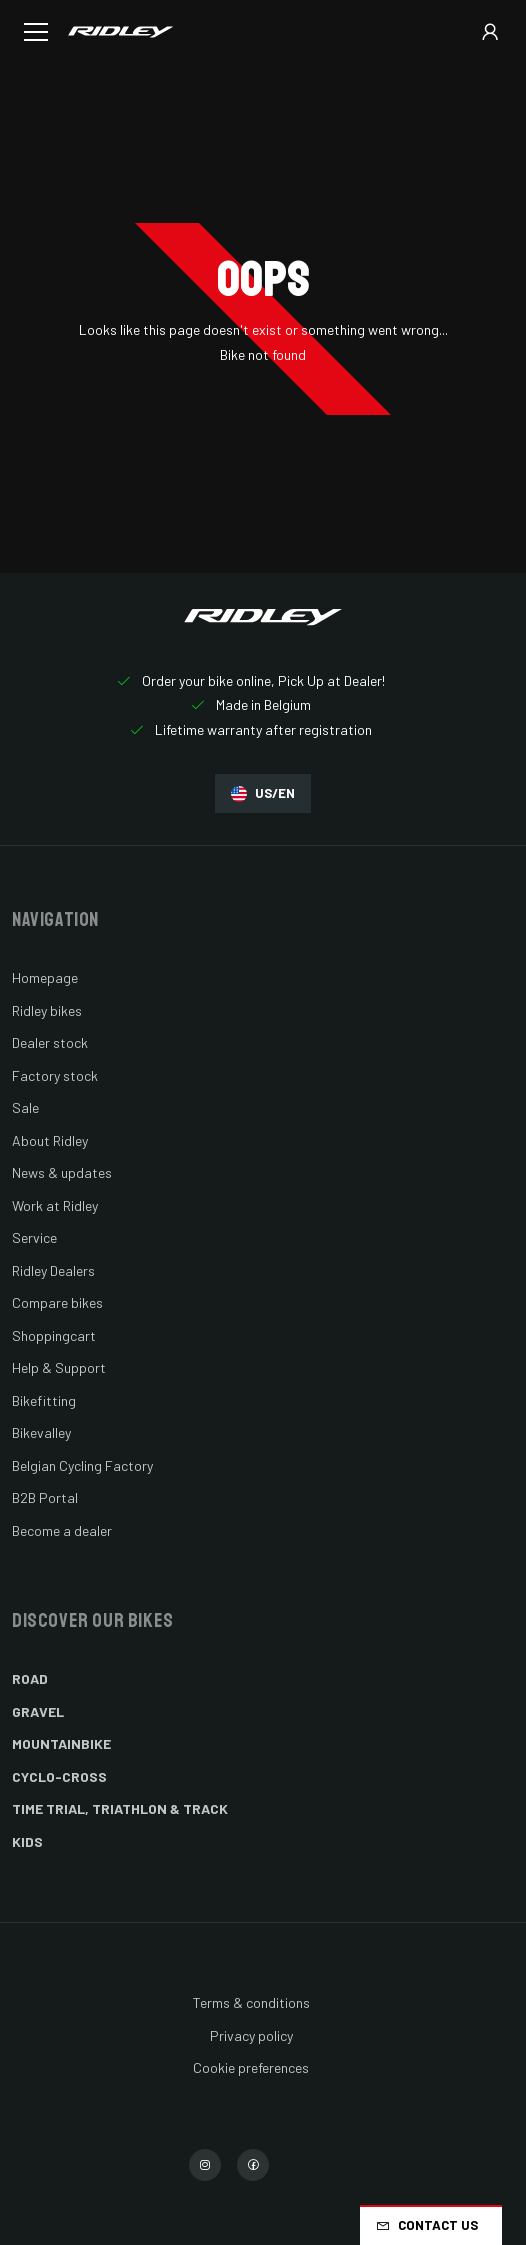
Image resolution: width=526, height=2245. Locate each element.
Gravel (38, 1711)
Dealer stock (50, 1042)
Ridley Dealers (53, 1270)
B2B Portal (45, 1497)
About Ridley (50, 1140)
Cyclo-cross (59, 1776)
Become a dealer (62, 1530)
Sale (25, 1107)
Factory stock (55, 1075)
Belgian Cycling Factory (82, 1465)
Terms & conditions (251, 2002)
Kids (27, 1841)
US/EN (263, 793)
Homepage (45, 977)
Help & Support (59, 1367)
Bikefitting (44, 1400)
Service (34, 1237)
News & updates (62, 1172)
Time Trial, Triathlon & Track (120, 1808)
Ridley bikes (47, 1010)
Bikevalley (41, 1432)
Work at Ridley (55, 1205)
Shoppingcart (54, 1335)
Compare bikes (57, 1302)
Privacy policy (251, 2035)
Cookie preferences (251, 2067)
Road (30, 1678)
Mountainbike (61, 1743)
